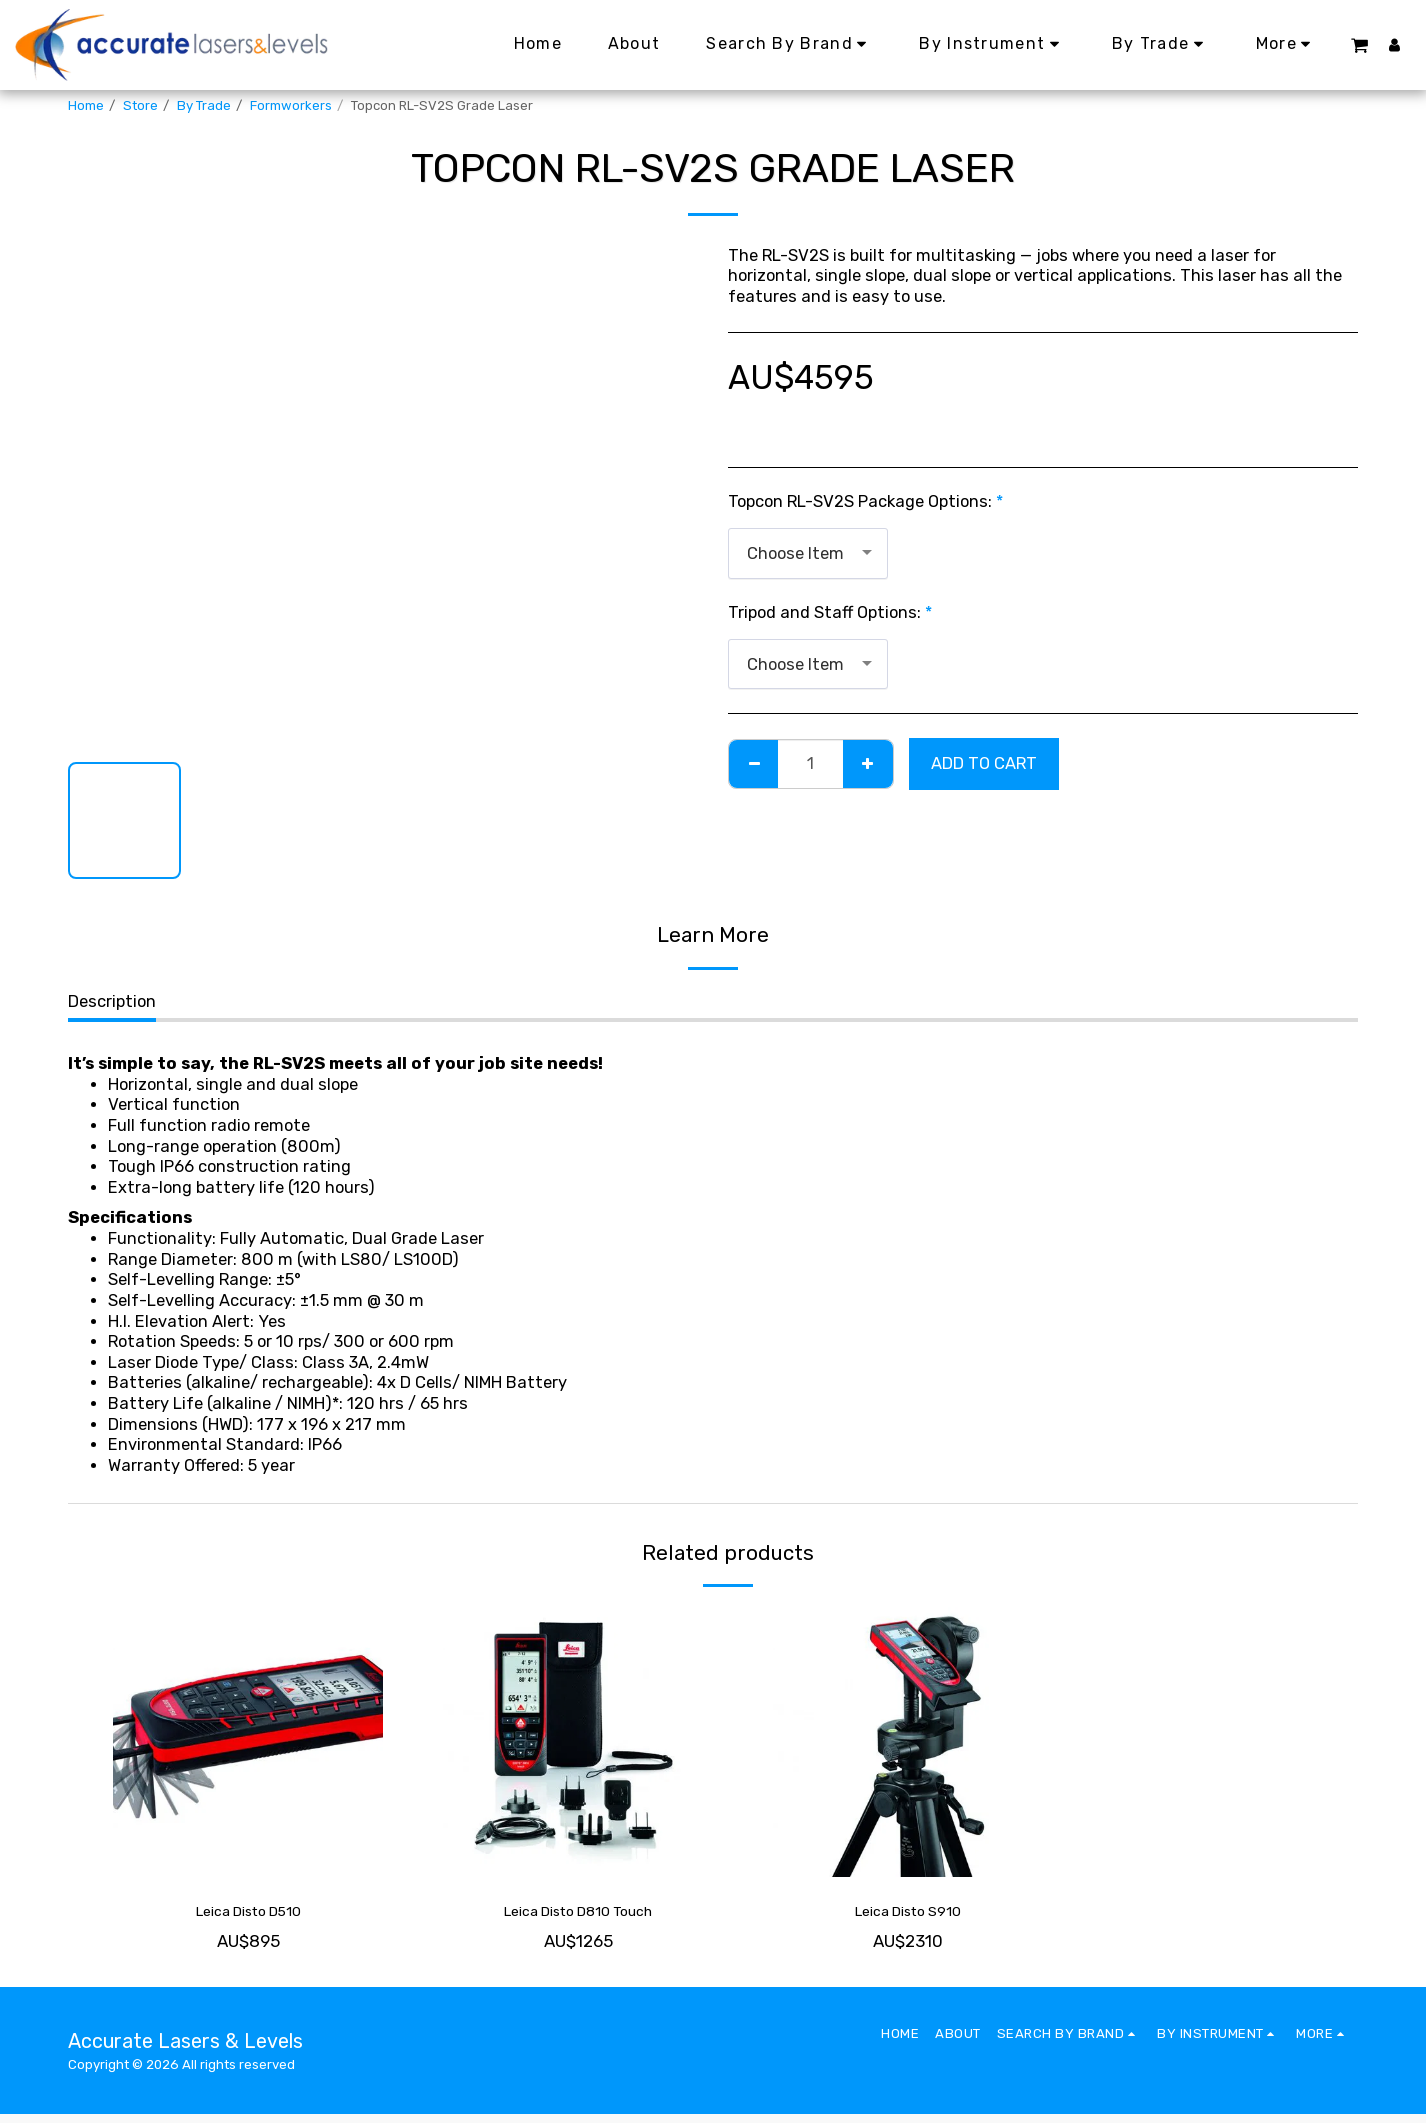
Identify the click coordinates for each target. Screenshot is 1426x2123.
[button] (1359, 44)
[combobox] (808, 553)
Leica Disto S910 (908, 1915)
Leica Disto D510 (248, 1915)
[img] (248, 1742)
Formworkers (291, 105)
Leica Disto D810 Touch (578, 1915)
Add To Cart (984, 763)
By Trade (204, 105)
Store (140, 105)
